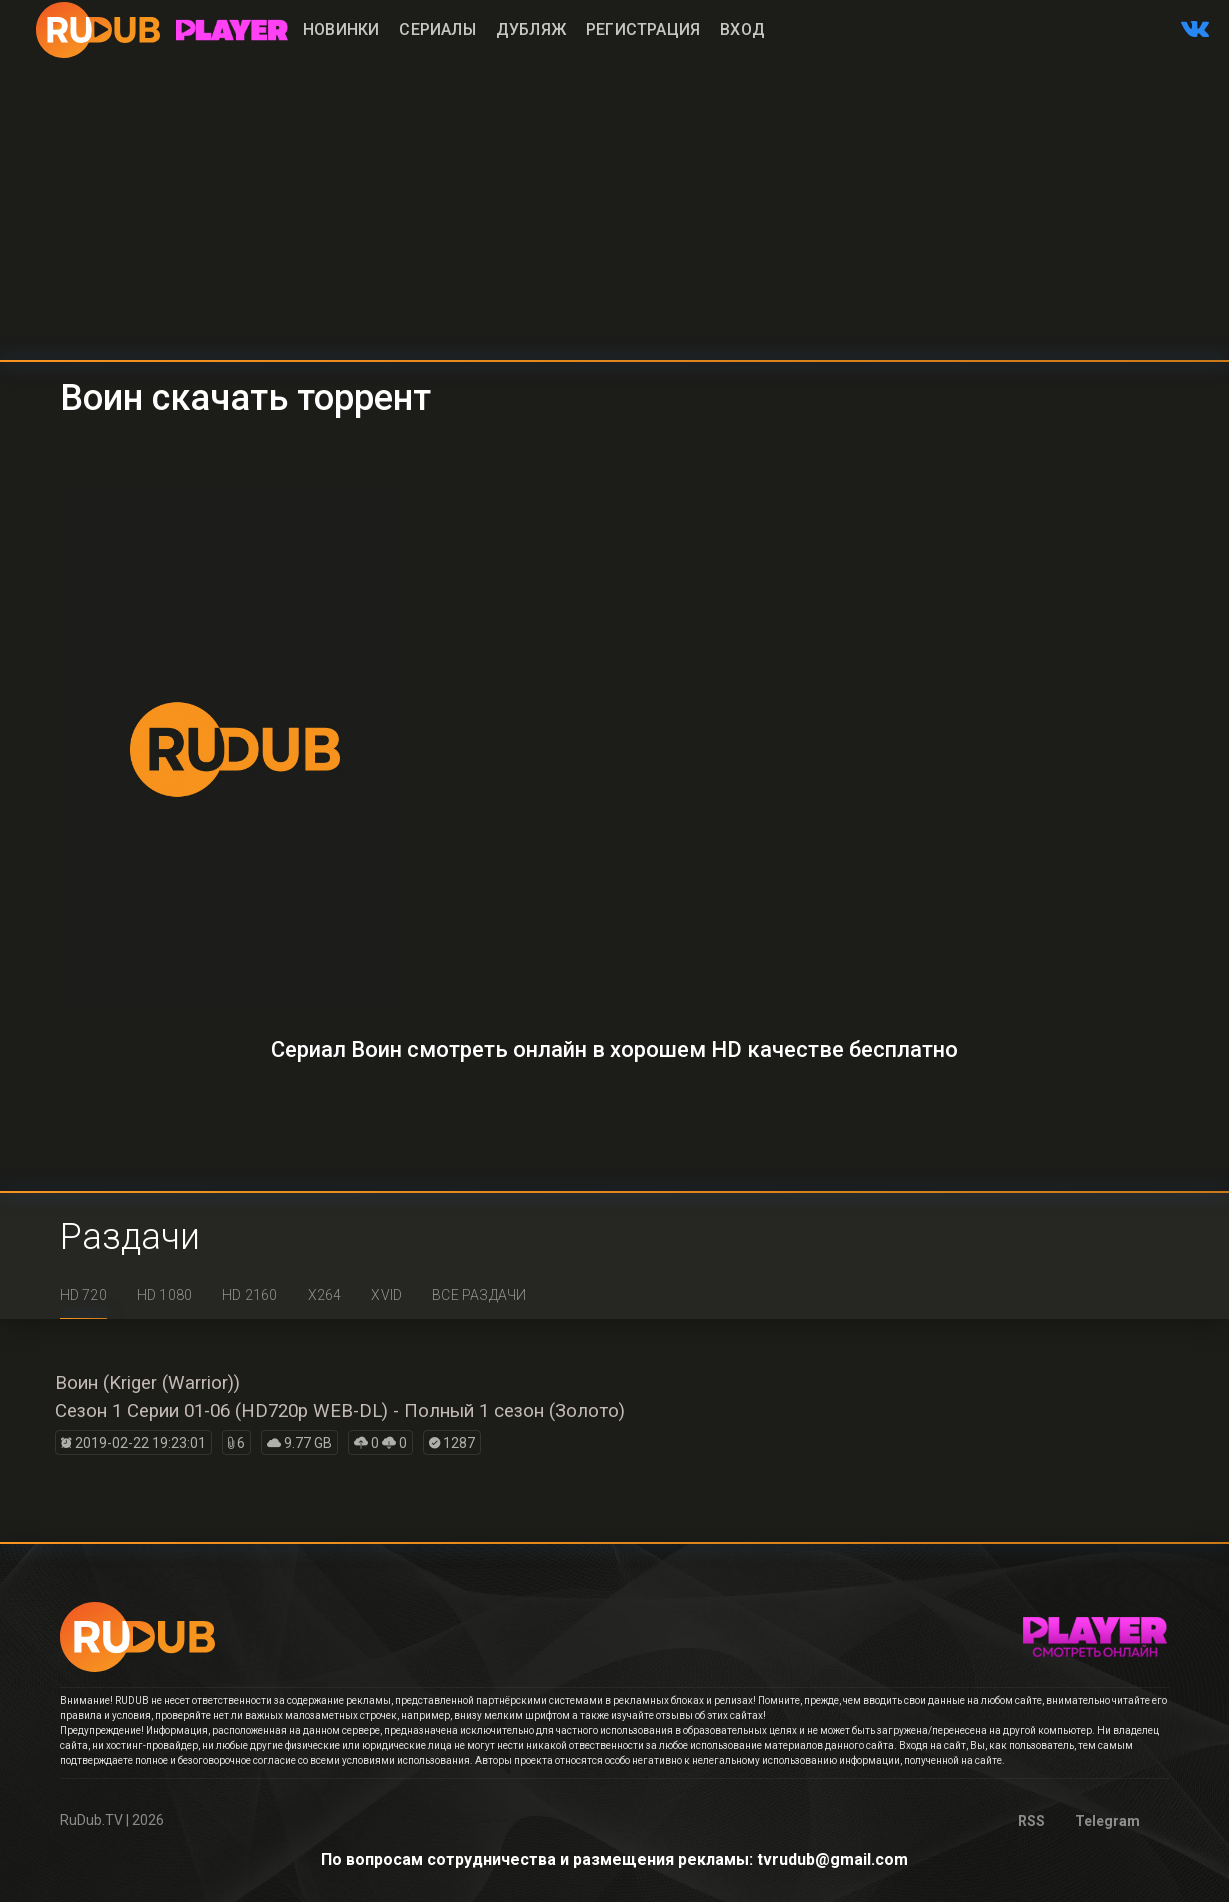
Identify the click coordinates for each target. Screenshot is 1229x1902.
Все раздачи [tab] (479, 1295)
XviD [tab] (386, 1295)
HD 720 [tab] (83, 1295)
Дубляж (531, 29)
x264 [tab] (325, 1295)
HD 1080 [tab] (164, 1295)
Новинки (341, 29)
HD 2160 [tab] (249, 1295)
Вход (742, 29)
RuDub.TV (91, 1820)
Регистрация (643, 29)
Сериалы (437, 29)
